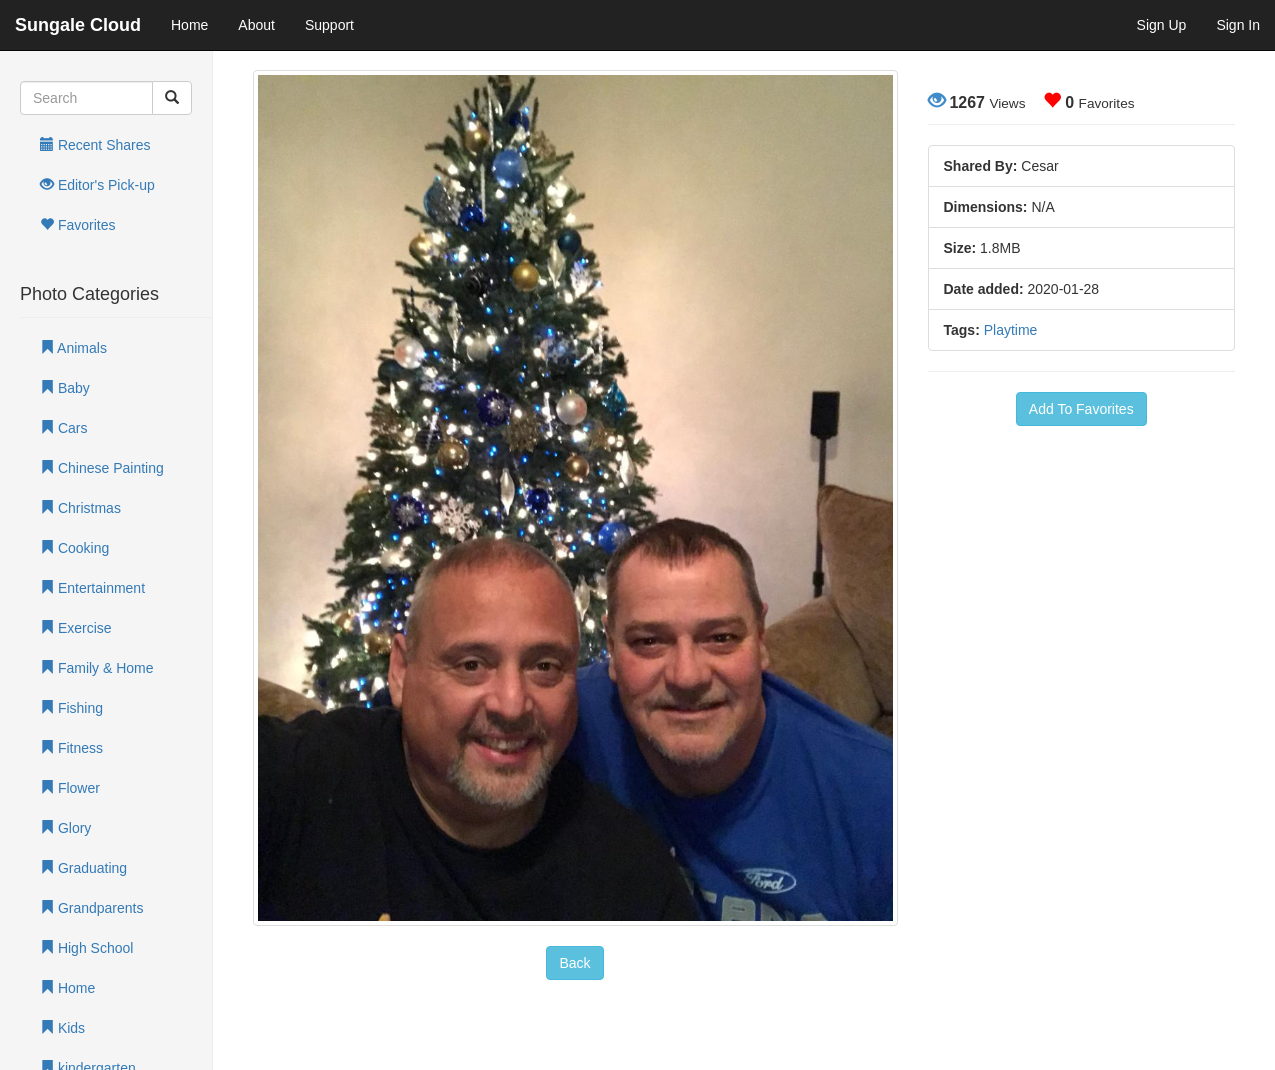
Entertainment (92, 588)
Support (329, 25)
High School (86, 948)
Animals (73, 348)
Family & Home (97, 668)
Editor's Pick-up (97, 185)
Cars (63, 428)
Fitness (71, 748)
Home (189, 25)
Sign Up (1162, 25)
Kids (62, 1028)
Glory (65, 828)
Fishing (71, 708)
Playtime (1011, 330)
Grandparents (92, 908)
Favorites (77, 225)
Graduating (83, 868)
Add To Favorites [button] (1081, 409)
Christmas (80, 508)
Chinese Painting (102, 468)
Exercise (76, 628)
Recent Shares (95, 145)
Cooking (74, 548)
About (256, 25)
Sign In (1238, 25)
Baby (65, 388)
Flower (70, 788)
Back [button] (574, 963)
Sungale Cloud (78, 25)
